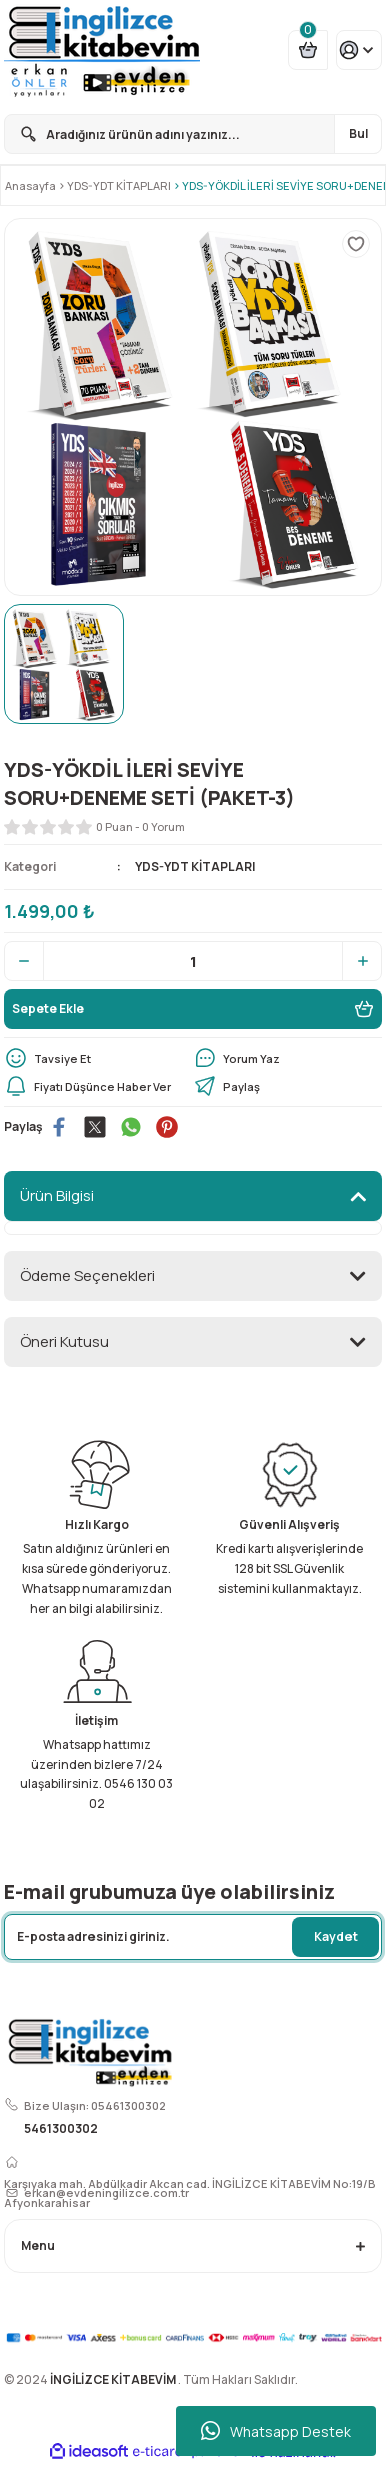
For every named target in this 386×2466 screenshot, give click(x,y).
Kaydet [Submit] (336, 1936)
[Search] (193, 134)
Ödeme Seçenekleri (87, 1275)
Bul (358, 133)
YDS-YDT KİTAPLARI (195, 866)
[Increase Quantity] (362, 961)
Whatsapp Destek (276, 2431)
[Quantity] (193, 961)
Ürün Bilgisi (57, 1195)
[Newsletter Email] (193, 1937)
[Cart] (308, 50)
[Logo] (102, 50)
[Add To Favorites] (356, 244)
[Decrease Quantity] (24, 961)
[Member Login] (359, 50)
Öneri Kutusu (64, 1341)
